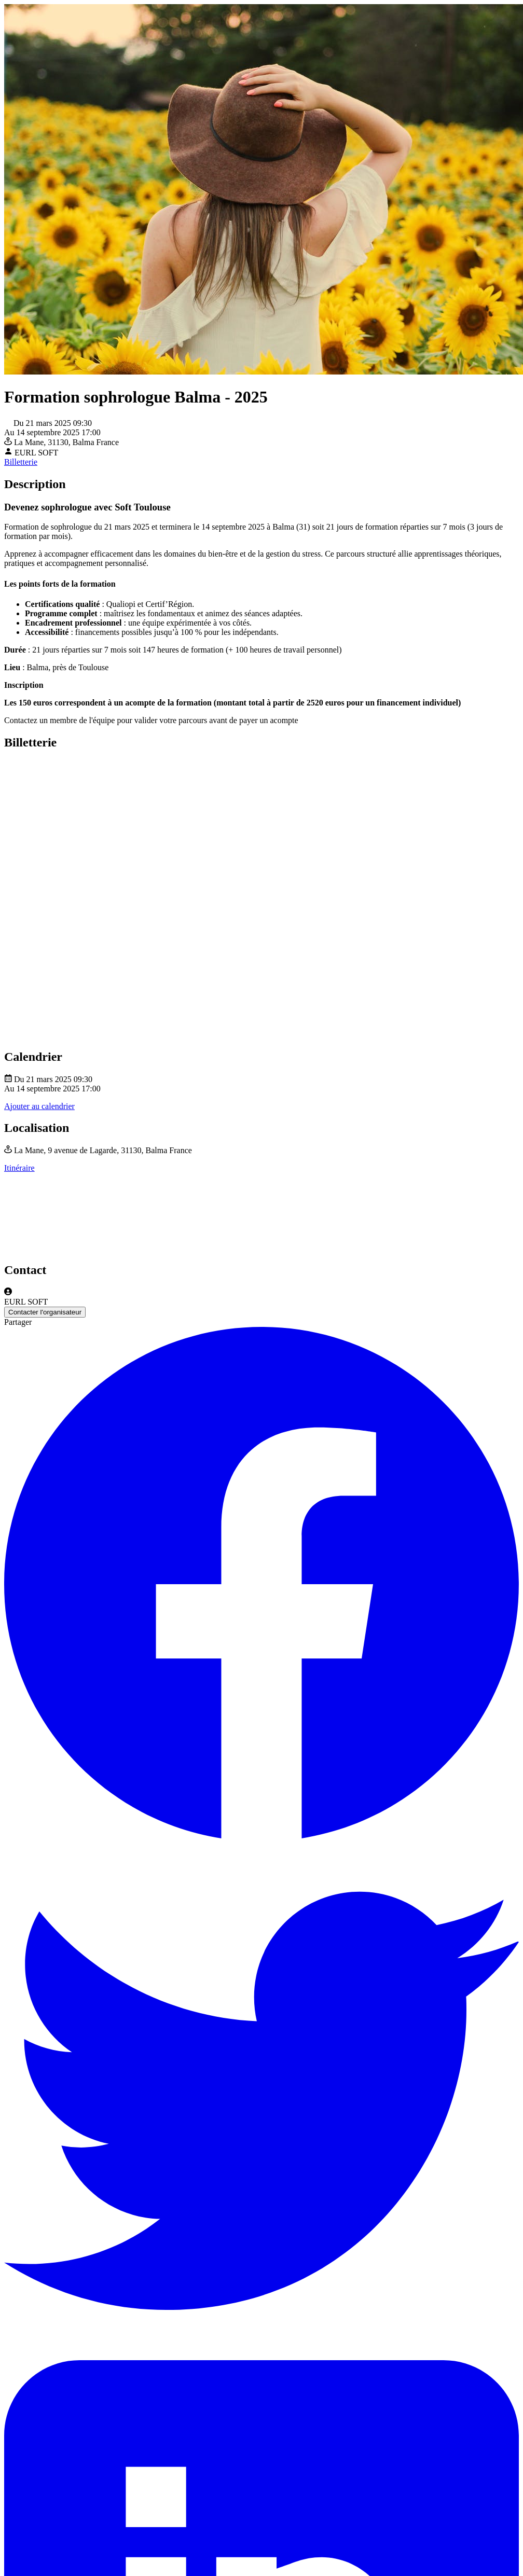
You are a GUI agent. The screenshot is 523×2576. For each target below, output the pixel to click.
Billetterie (20, 462)
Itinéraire (19, 1168)
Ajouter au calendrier (39, 1106)
